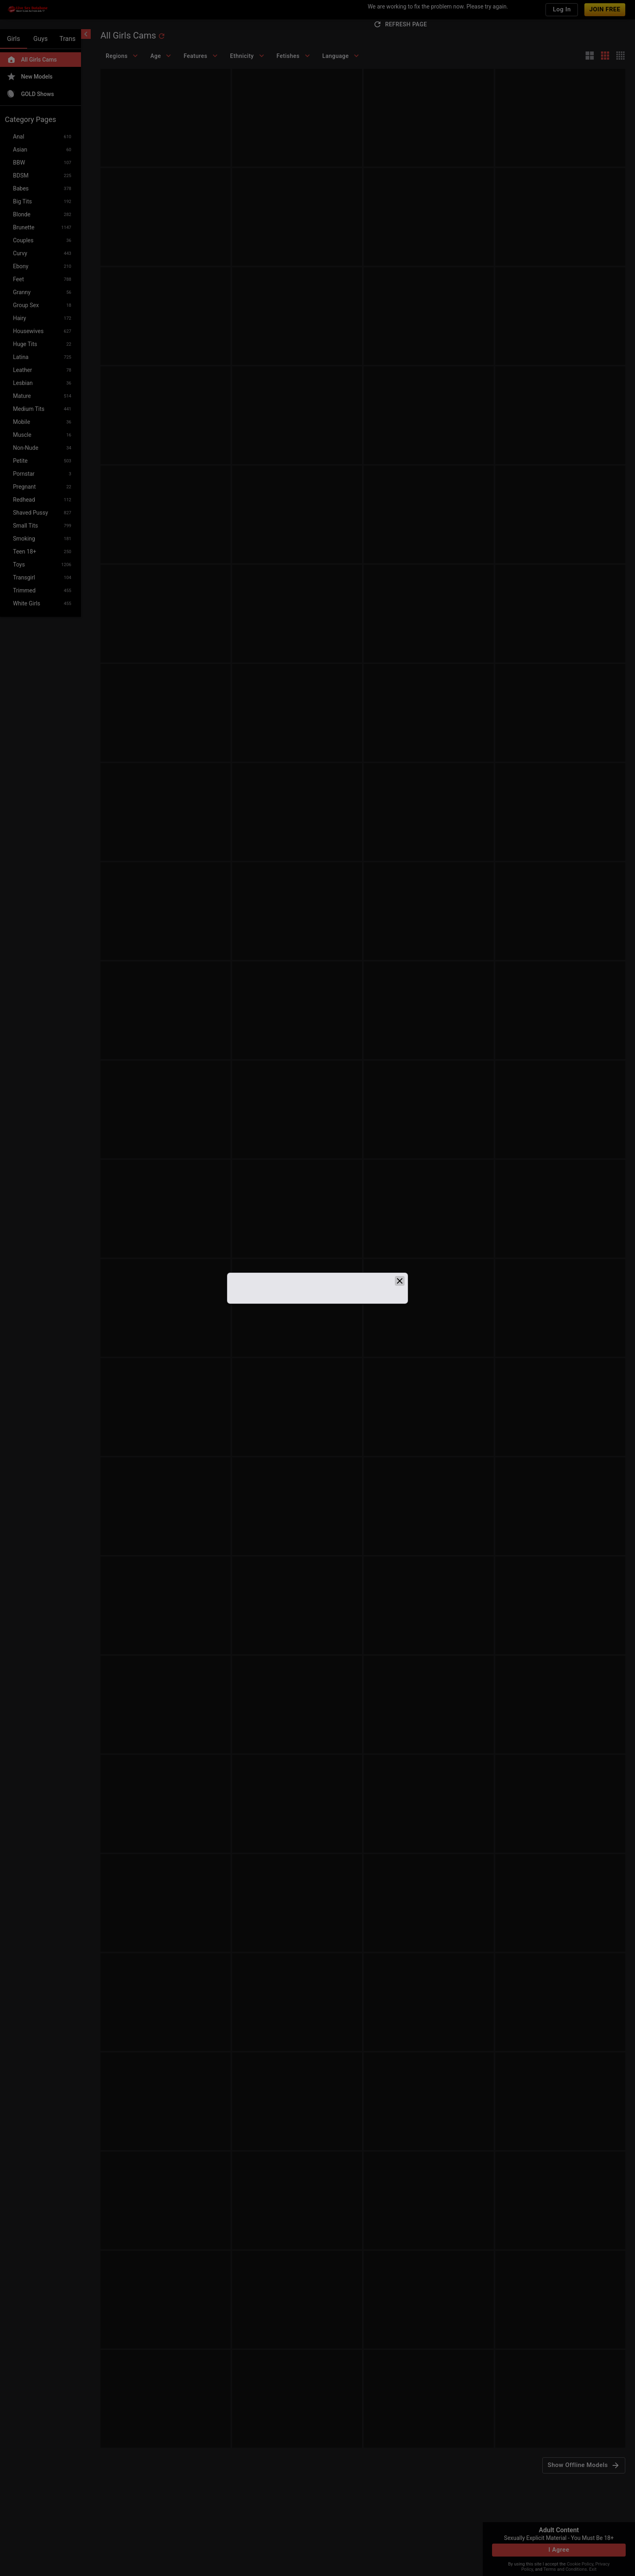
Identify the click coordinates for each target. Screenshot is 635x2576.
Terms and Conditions (565, 2569)
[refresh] (162, 36)
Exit (593, 2569)
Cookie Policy (580, 2564)
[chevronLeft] (86, 34)
